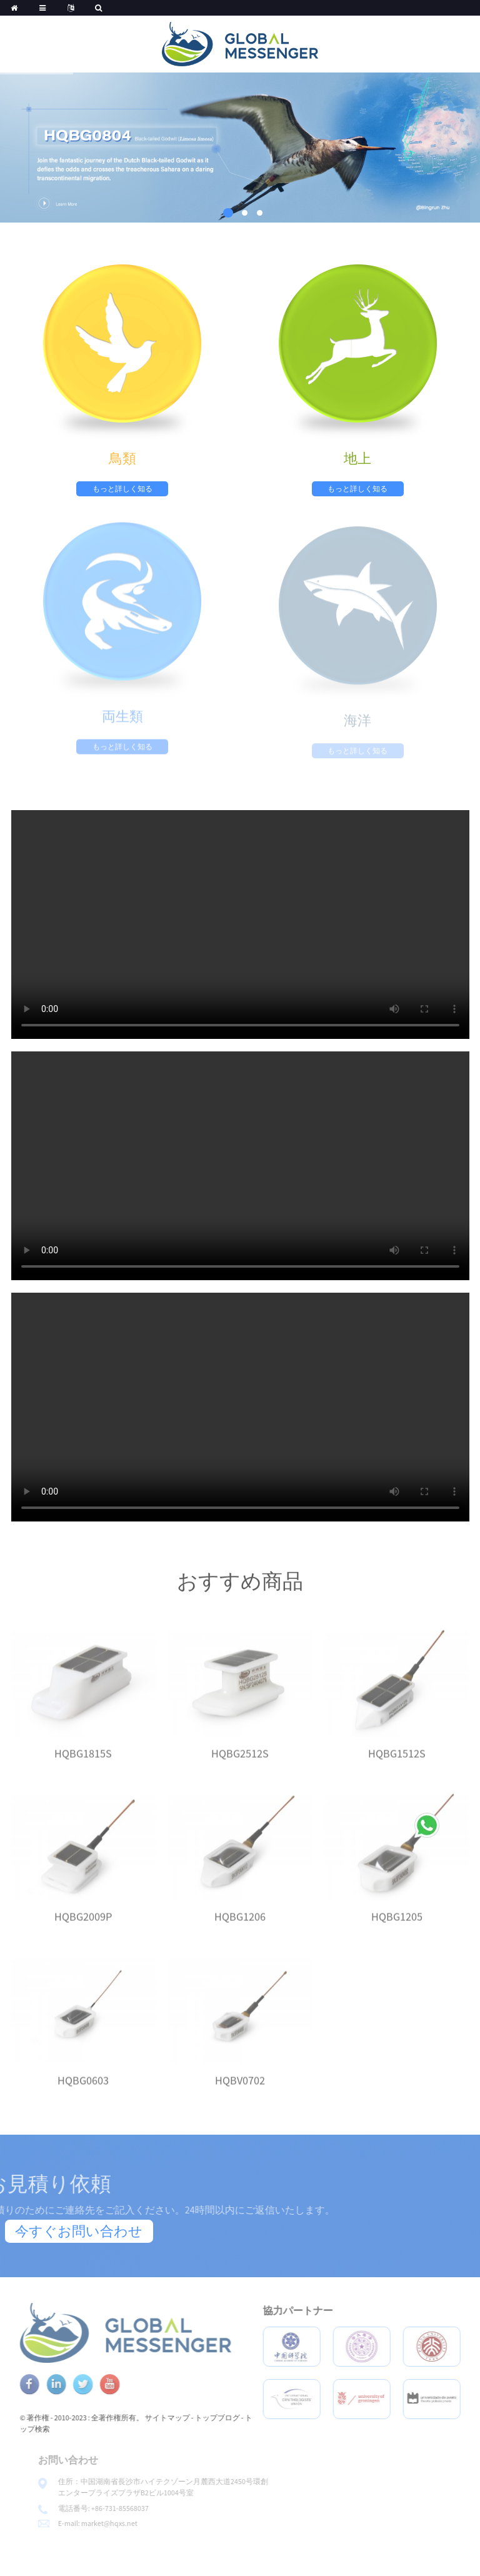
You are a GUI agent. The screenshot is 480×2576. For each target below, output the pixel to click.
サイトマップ (198, 2417)
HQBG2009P (83, 1929)
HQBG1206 (240, 1929)
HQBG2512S (240, 1765)
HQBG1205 (396, 1929)
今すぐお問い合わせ (78, 2231)
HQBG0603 (83, 2092)
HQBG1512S (397, 1765)
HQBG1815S (83, 1765)
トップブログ (248, 2417)
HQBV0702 (240, 2092)
